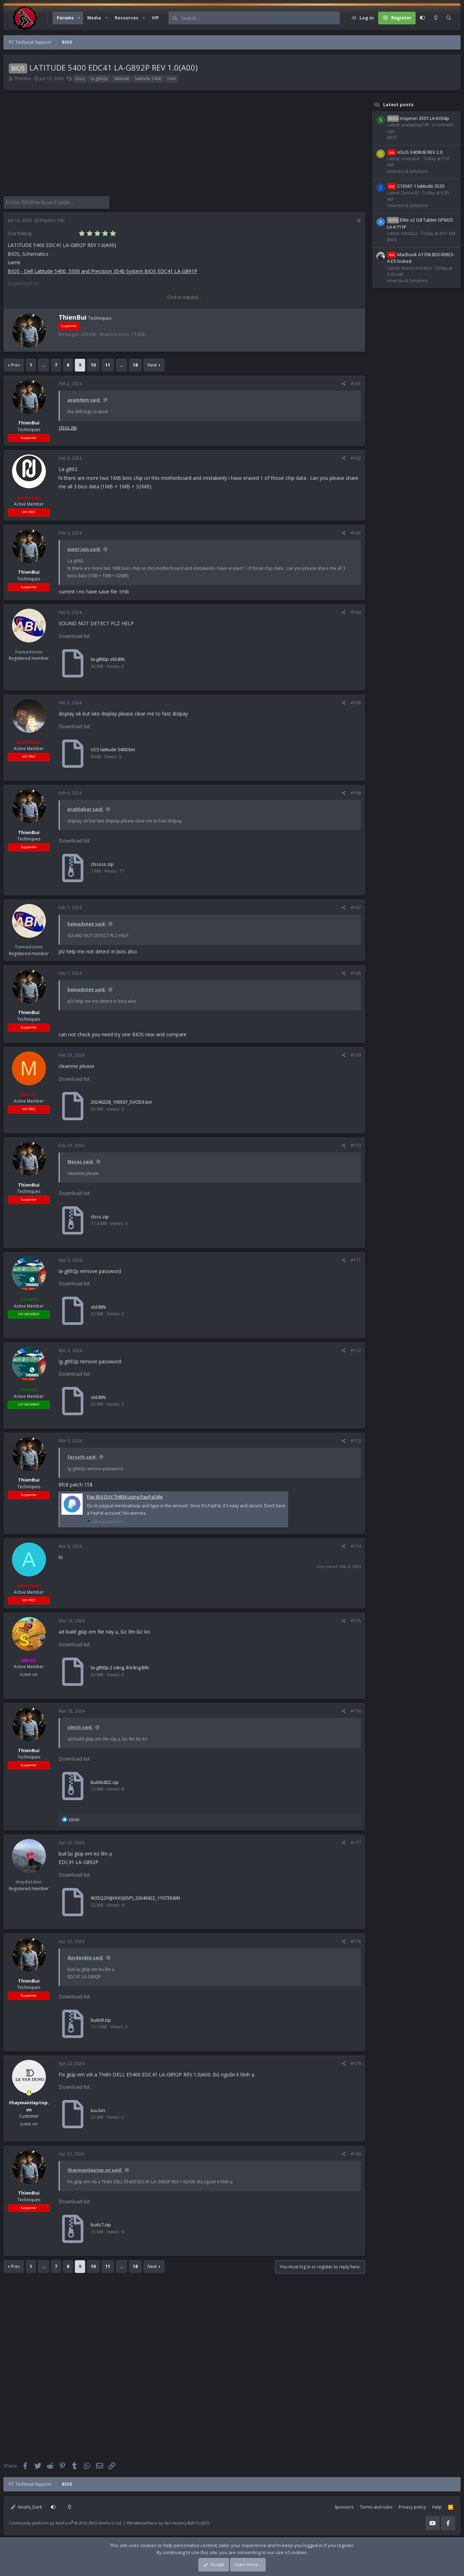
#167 (356, 906)
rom (171, 79)
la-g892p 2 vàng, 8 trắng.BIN (120, 1666)
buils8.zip (101, 2018)
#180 (356, 2152)
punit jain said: (84, 548)
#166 (356, 792)
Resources (126, 18)
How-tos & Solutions (407, 171)
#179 (356, 2062)
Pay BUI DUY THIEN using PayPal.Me (125, 1495)
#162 (356, 457)
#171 (356, 1259)
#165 (356, 701)
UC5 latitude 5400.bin (113, 748)
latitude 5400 (148, 79)
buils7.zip (101, 2223)
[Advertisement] (183, 146)
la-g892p (99, 79)
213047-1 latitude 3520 (415, 186)
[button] (79, 18)
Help (437, 2506)
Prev (15, 364)
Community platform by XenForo (65, 2521)
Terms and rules (376, 2506)
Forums (65, 18)
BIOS (392, 137)
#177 (356, 1841)
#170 (356, 1144)
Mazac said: (80, 1160)
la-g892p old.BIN (108, 657)
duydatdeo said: (85, 1956)
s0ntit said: (80, 1726)
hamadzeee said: (86, 922)
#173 (356, 1439)
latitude (121, 79)
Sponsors (343, 2506)
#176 (356, 1710)
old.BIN (98, 1305)
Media (94, 18)
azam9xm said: (84, 399)
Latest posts (398, 104)
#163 (356, 532)
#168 (356, 972)
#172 (356, 1349)
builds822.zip (105, 1781)
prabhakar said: (85, 808)
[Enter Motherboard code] (56, 201)
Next (152, 364)
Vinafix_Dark (26, 2506)
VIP (155, 18)
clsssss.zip (102, 862)
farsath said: (82, 1456)
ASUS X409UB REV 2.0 (414, 152)
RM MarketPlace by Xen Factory (168, 2521)
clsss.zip (68, 426)
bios (80, 79)
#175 (356, 1619)
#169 (356, 1054)
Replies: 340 (49, 219)
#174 (356, 1545)
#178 (356, 1940)
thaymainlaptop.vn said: (95, 2169)
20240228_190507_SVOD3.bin (121, 1100)
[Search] (260, 18)
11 (107, 364)
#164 (356, 611)
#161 (356, 382)
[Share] (359, 219)
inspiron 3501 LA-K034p (418, 118)
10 (93, 364)
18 (135, 364)
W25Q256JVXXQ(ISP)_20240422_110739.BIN (135, 1896)
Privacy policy (412, 2506)
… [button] (43, 364)
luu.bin (98, 2109)
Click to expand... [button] (184, 296)
